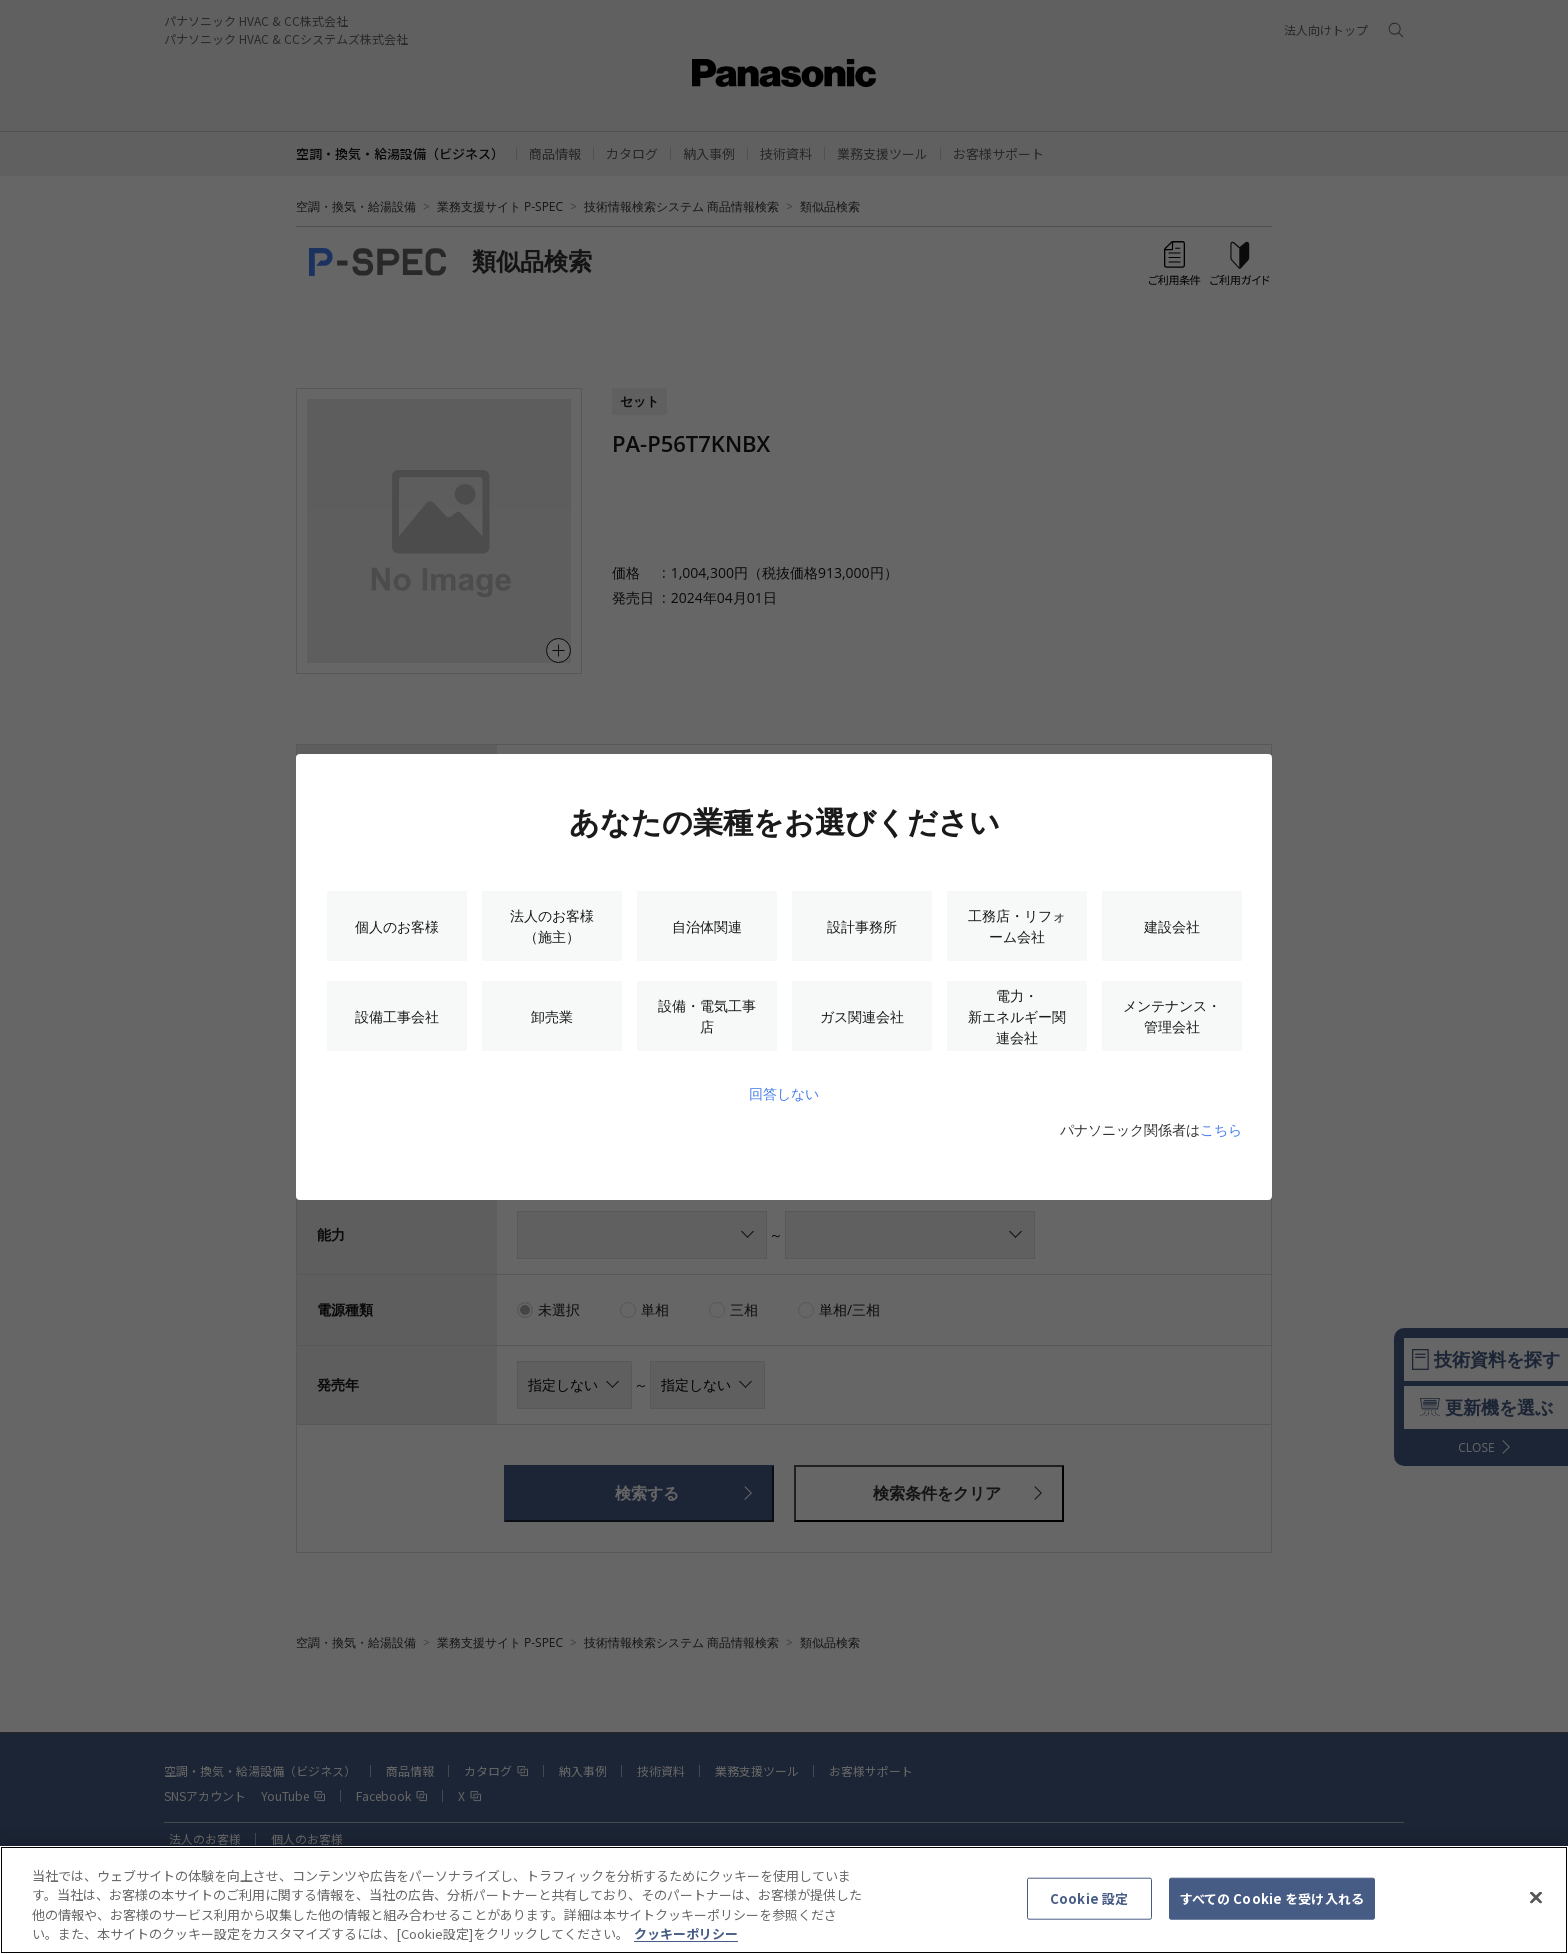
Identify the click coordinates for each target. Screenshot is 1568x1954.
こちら (1221, 1129)
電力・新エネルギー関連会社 (1017, 1016)
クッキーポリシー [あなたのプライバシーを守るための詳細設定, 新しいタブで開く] (686, 1943)
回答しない (784, 1093)
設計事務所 (862, 926)
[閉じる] (1536, 1907)
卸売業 (552, 1016)
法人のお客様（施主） (552, 926)
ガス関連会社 (862, 1016)
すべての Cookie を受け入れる (1272, 1907)
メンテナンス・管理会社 (1172, 1016)
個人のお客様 (397, 926)
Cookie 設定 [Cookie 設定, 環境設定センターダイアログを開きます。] (1089, 1907)
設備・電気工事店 (707, 1016)
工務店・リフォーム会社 (1017, 926)
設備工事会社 (397, 1016)
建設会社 (1172, 926)
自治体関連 (707, 926)
